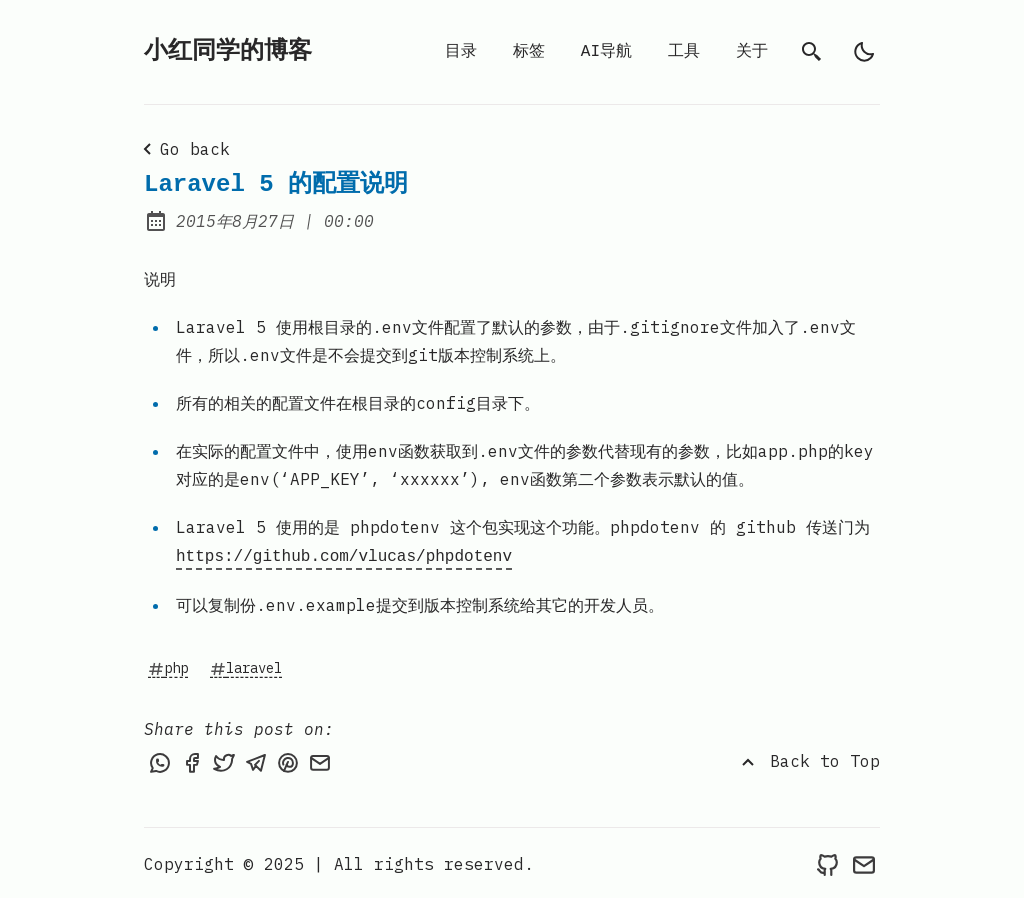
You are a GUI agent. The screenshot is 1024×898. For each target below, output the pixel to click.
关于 (752, 52)
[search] (812, 52)
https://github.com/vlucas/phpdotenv (344, 555)
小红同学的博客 (228, 51)
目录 (461, 52)
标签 (529, 52)
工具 (684, 52)
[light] (864, 52)
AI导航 (606, 52)
